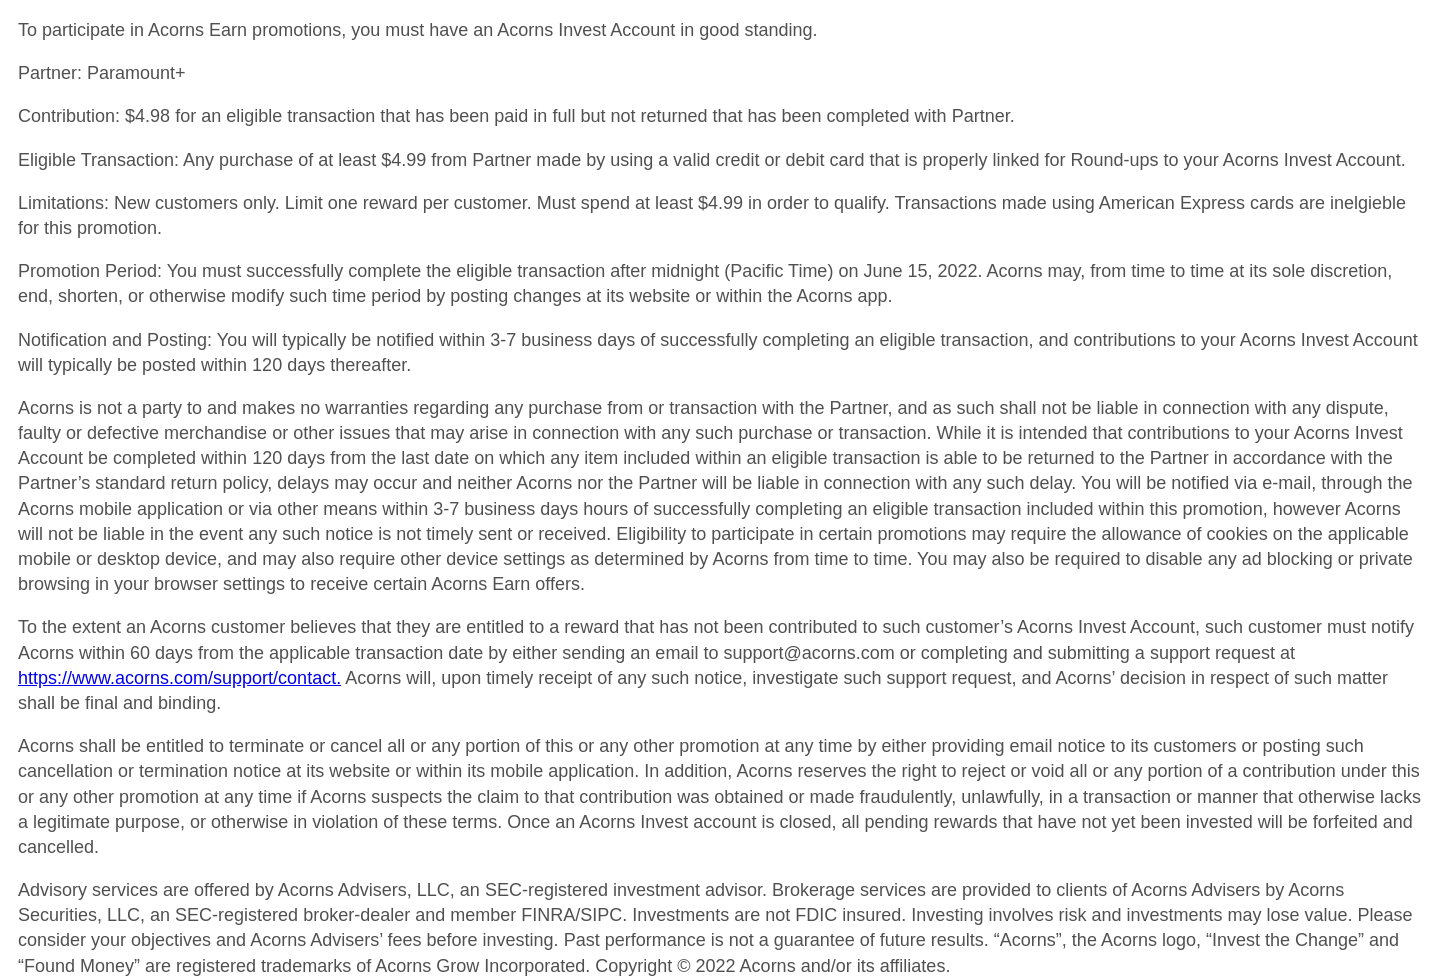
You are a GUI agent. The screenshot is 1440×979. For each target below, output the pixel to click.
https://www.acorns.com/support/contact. (179, 678)
